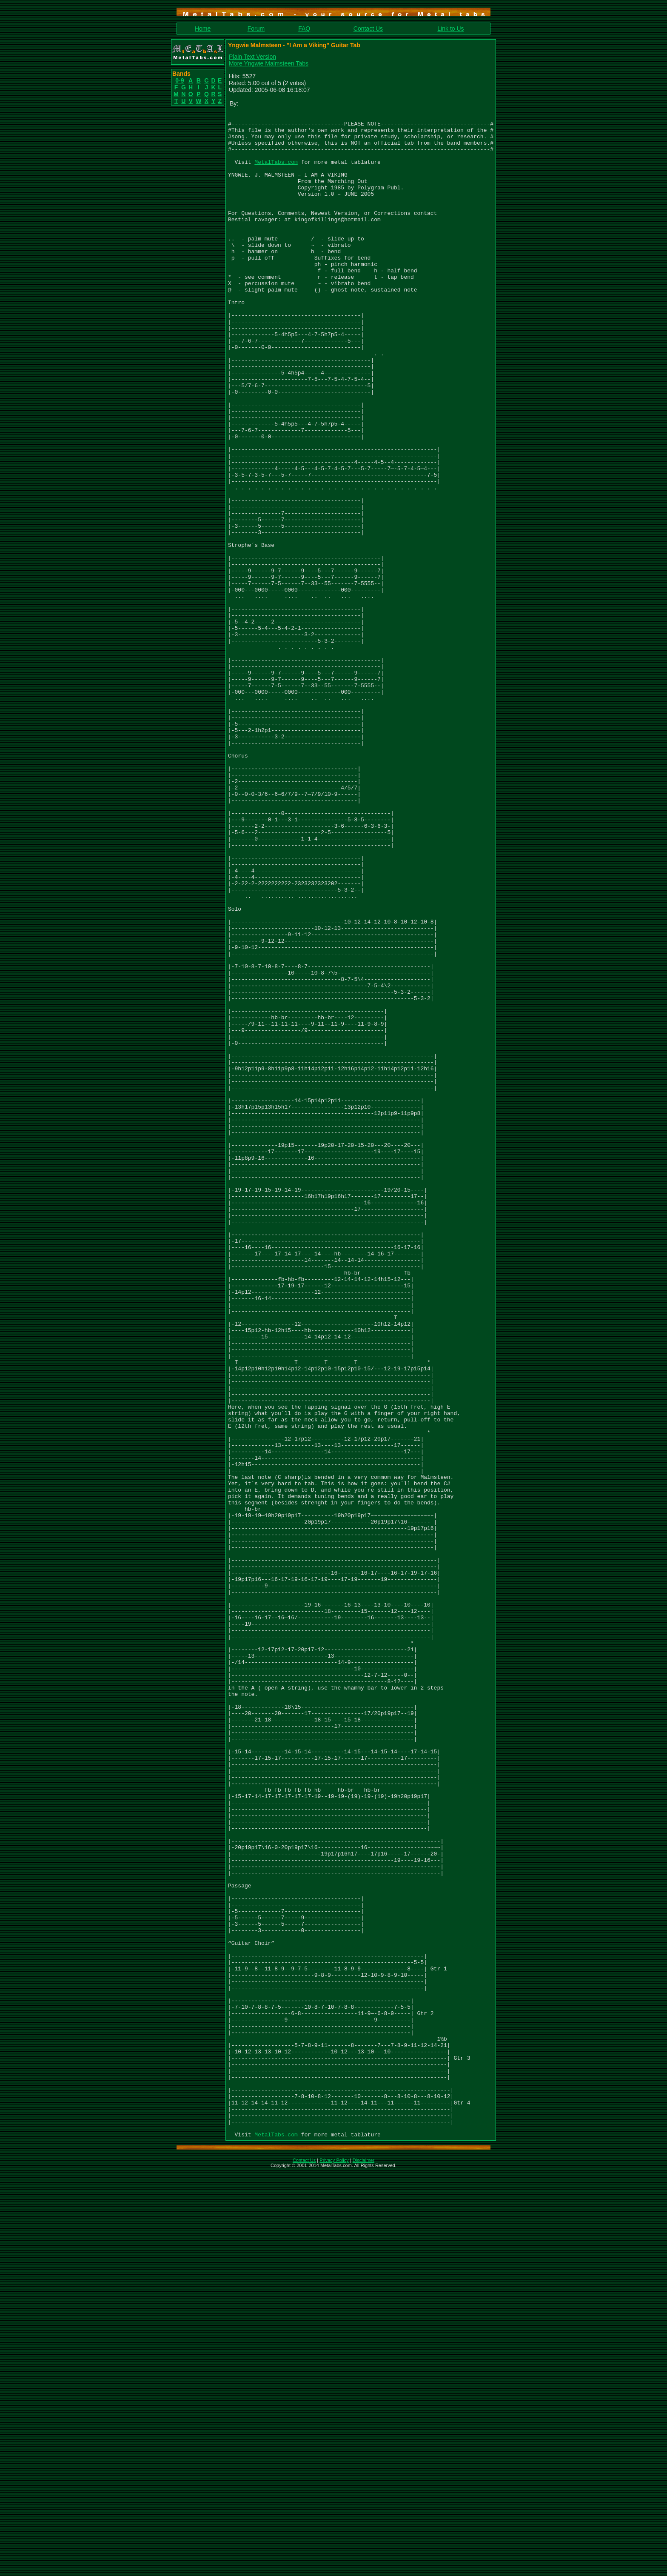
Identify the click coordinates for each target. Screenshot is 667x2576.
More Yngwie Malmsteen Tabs (268, 63)
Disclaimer (363, 2564)
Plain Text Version (252, 56)
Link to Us (450, 28)
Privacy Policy (333, 2564)
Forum (256, 28)
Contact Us (368, 28)
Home (203, 28)
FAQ (304, 28)
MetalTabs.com (275, 172)
